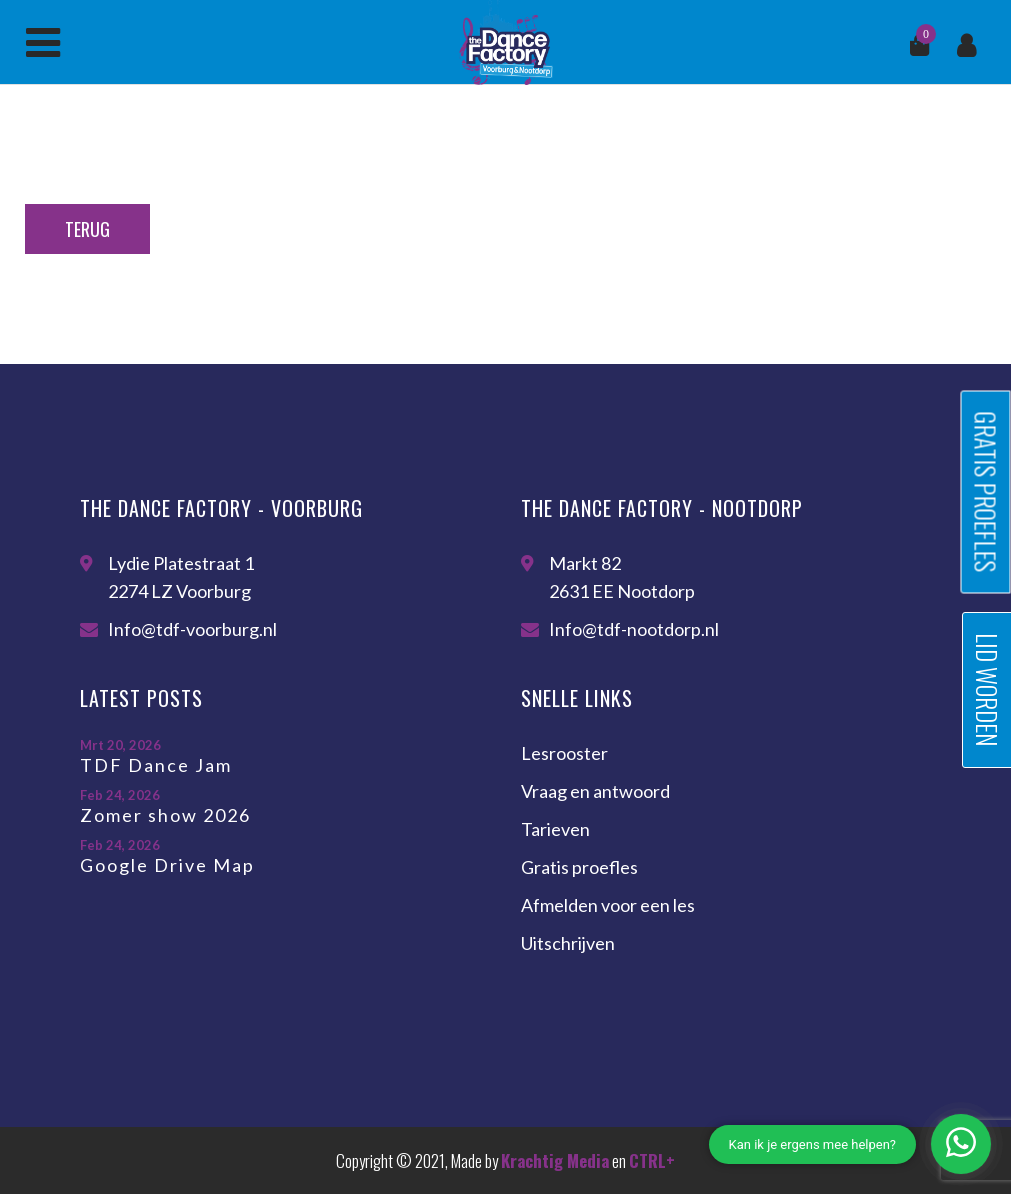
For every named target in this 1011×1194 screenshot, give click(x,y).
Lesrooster (564, 753)
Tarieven (555, 829)
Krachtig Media (555, 1160)
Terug (87, 229)
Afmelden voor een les (608, 905)
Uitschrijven (568, 943)
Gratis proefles (579, 867)
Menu (43, 43)
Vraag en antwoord (595, 791)
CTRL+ (652, 1160)
